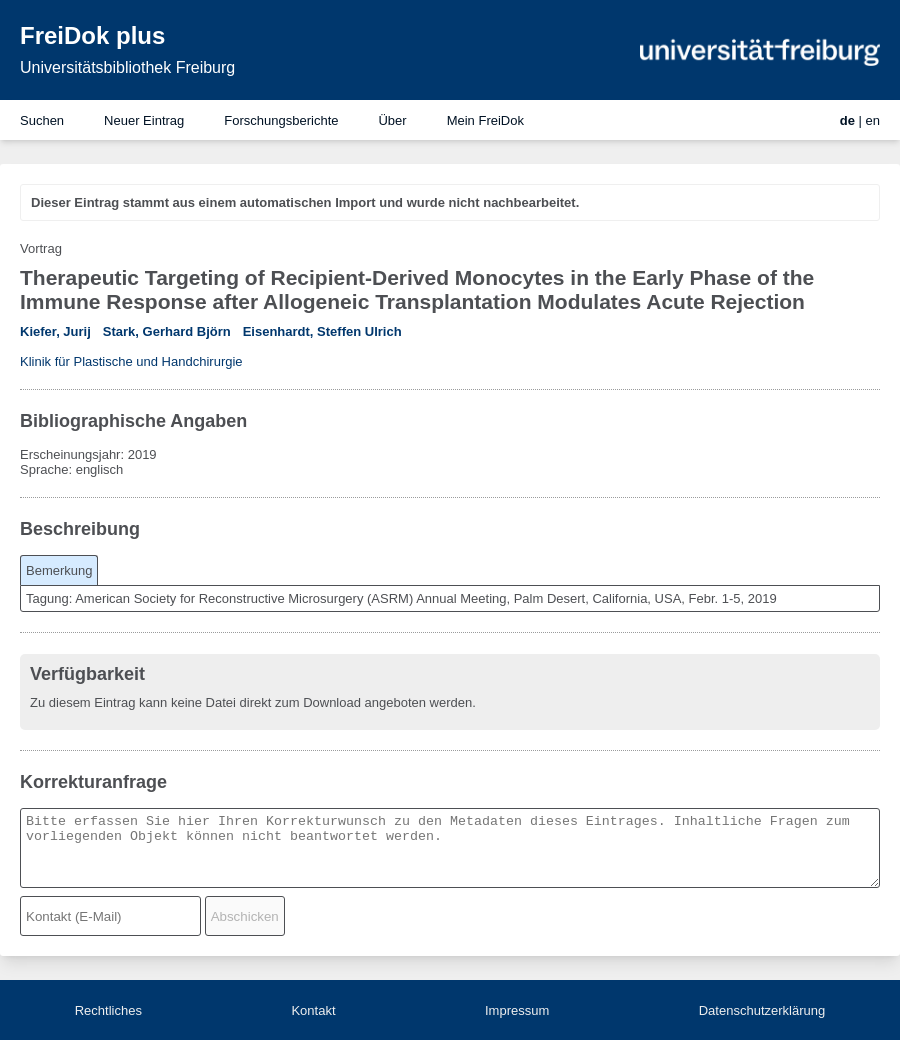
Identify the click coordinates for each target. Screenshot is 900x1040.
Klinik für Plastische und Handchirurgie (131, 361)
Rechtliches (108, 1010)
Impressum (517, 1010)
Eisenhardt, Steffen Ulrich (322, 331)
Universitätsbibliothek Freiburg (127, 67)
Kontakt (313, 1010)
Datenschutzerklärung (762, 1010)
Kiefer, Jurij (55, 331)
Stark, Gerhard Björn (167, 331)
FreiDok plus (92, 35)
